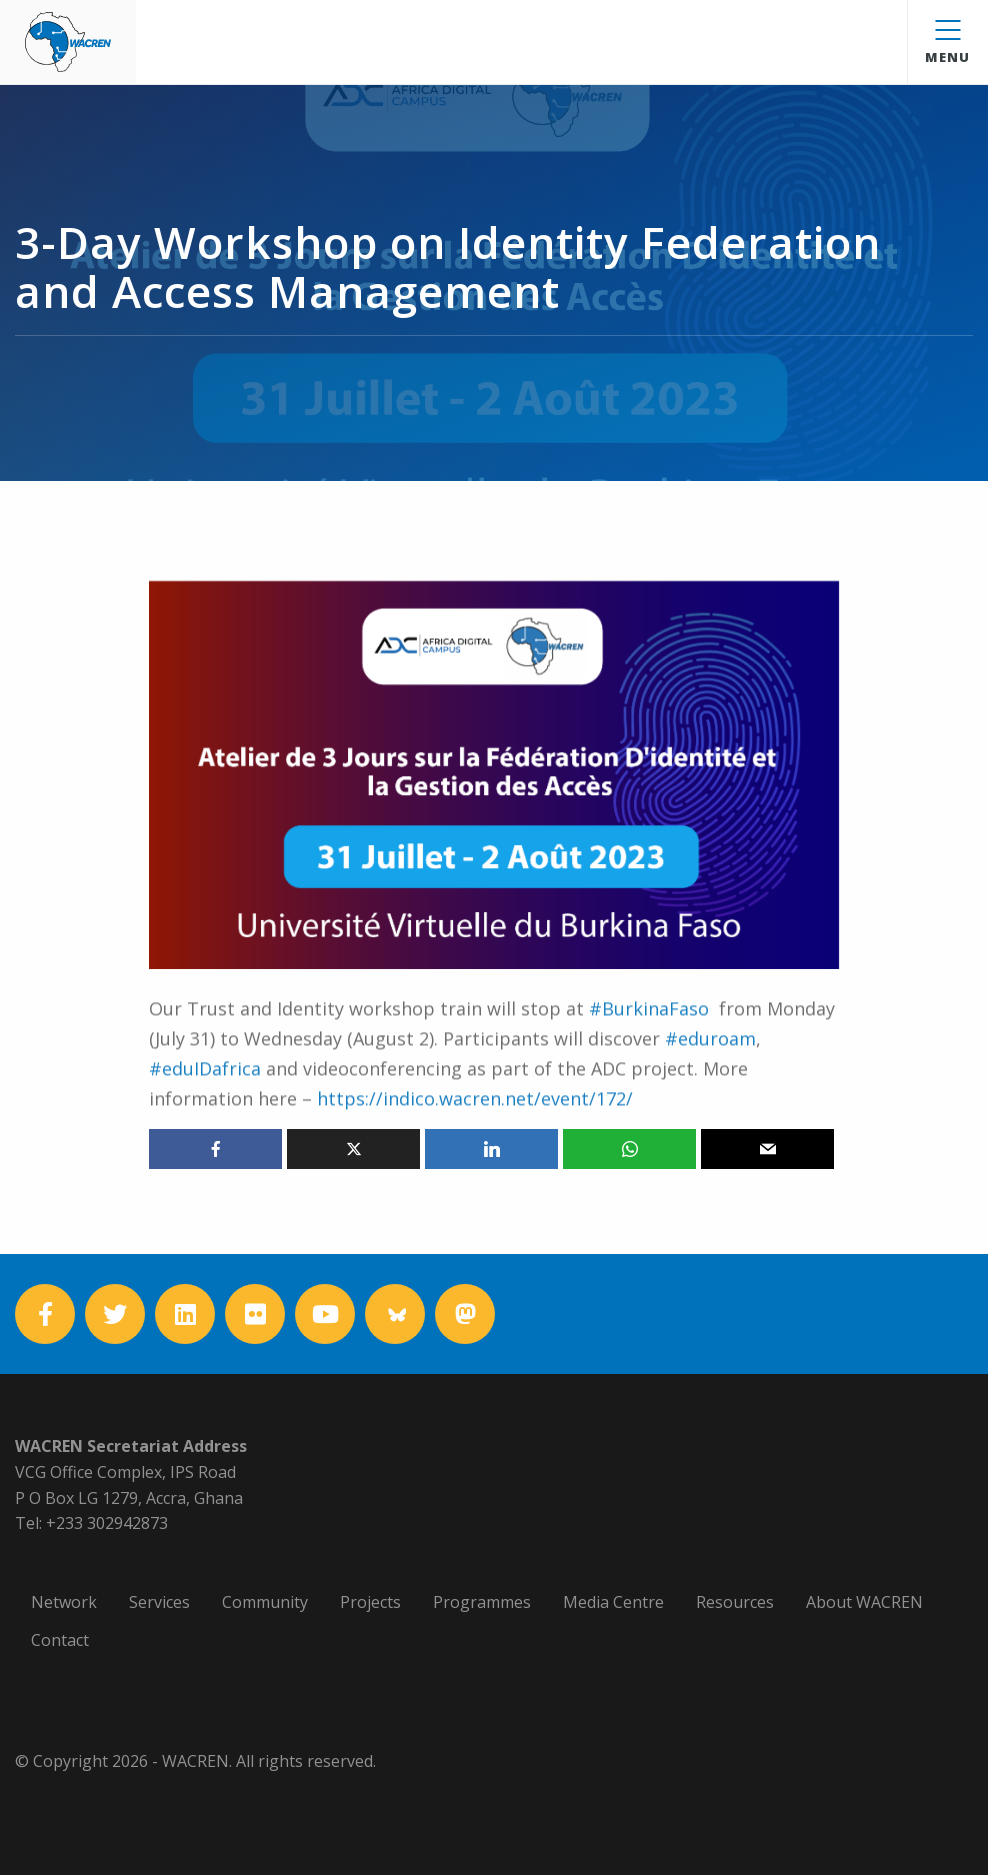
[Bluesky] (395, 1314)
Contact (60, 1640)
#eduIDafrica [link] (205, 1103)
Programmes (482, 1602)
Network (64, 1602)
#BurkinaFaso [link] (649, 1043)
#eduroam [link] (710, 1073)
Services (159, 1602)
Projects (370, 1602)
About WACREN (864, 1602)
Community (265, 1602)
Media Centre (613, 1602)
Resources (735, 1602)
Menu (947, 43)
